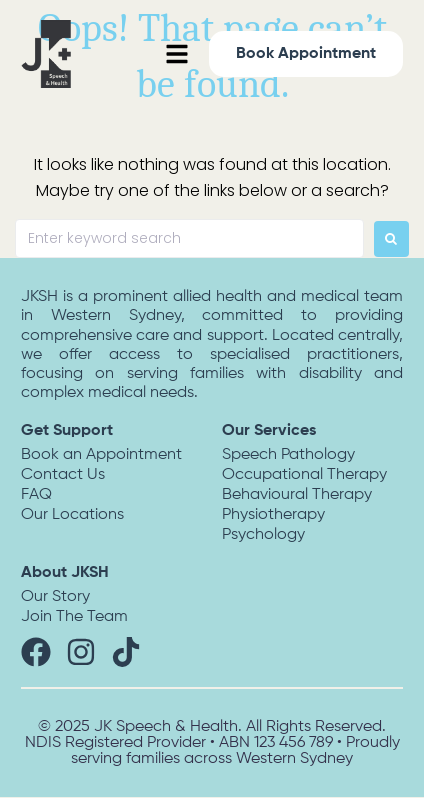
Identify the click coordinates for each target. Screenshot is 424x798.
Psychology (263, 535)
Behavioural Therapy (297, 495)
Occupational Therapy (304, 475)
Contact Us (63, 475)
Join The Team (74, 617)
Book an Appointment (101, 455)
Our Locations (72, 515)
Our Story (55, 597)
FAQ (36, 495)
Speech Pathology (288, 455)
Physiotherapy (273, 515)
